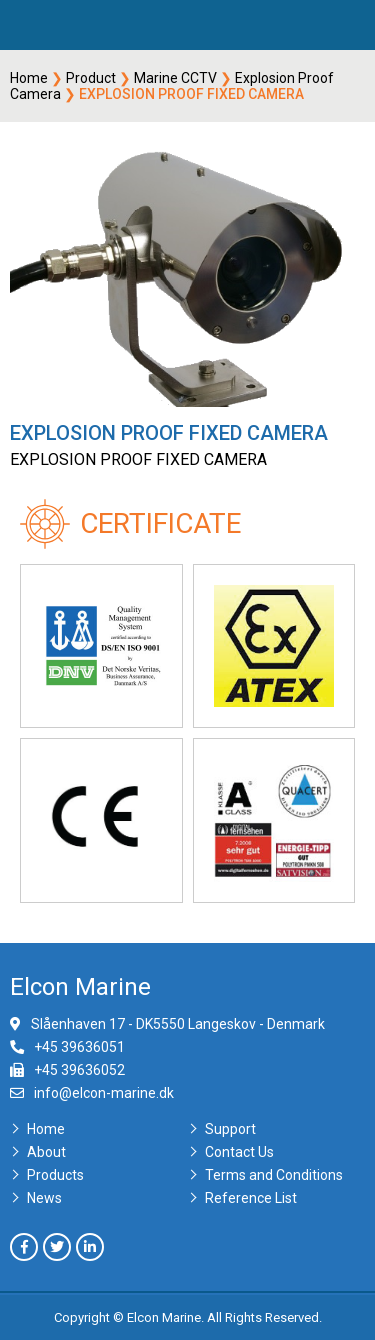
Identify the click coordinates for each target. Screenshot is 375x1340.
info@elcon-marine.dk (104, 1093)
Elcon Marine (80, 987)
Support (230, 1129)
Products (55, 1175)
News (44, 1198)
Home (29, 78)
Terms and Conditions (274, 1175)
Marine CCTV (175, 78)
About (46, 1152)
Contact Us (239, 1152)
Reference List (251, 1198)
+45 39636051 (79, 1047)
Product (91, 78)
